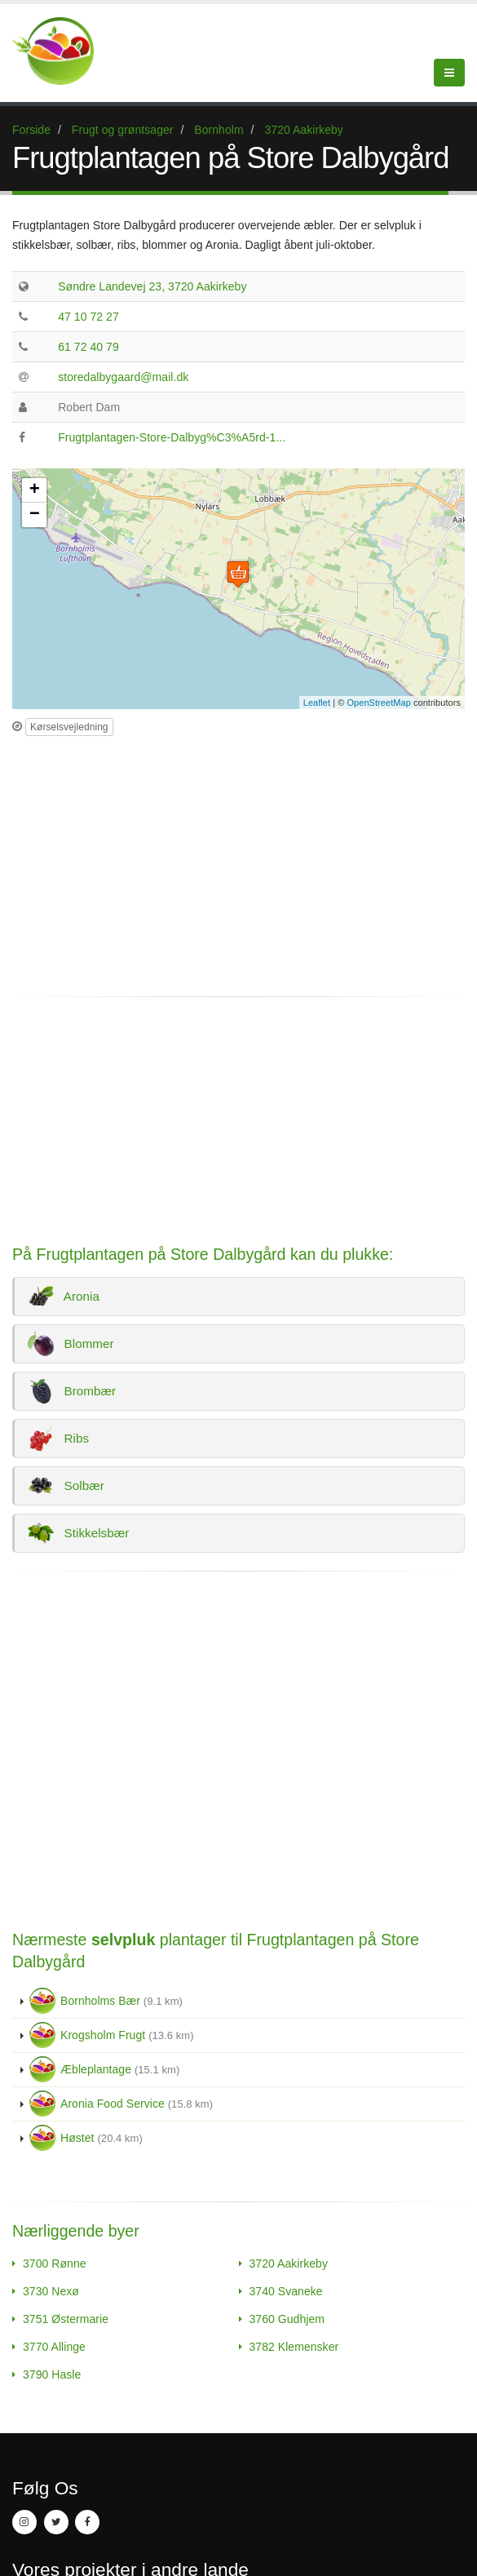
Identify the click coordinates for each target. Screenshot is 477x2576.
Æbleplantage (104, 2069)
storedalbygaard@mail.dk (123, 377)
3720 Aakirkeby (289, 2263)
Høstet (86, 2138)
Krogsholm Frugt (111, 2035)
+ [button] (34, 490)
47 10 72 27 (88, 316)
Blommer (71, 1344)
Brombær (72, 1391)
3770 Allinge (54, 2346)
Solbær (66, 1486)
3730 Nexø (51, 2291)
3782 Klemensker (294, 2346)
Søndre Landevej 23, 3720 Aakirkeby (152, 286)
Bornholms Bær (106, 2001)
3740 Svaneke (286, 2291)
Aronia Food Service (121, 2104)
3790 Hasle (52, 2374)
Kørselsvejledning (69, 727)
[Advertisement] (149, 859)
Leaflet (316, 702)
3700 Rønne (54, 2263)
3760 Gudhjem (287, 2318)
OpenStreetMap (379, 702)
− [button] (34, 515)
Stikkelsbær (79, 1533)
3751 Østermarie (65, 2318)
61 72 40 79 (88, 346)
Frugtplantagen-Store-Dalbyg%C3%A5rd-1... (171, 437)
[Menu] (449, 72)
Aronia (64, 1297)
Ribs (59, 1438)
